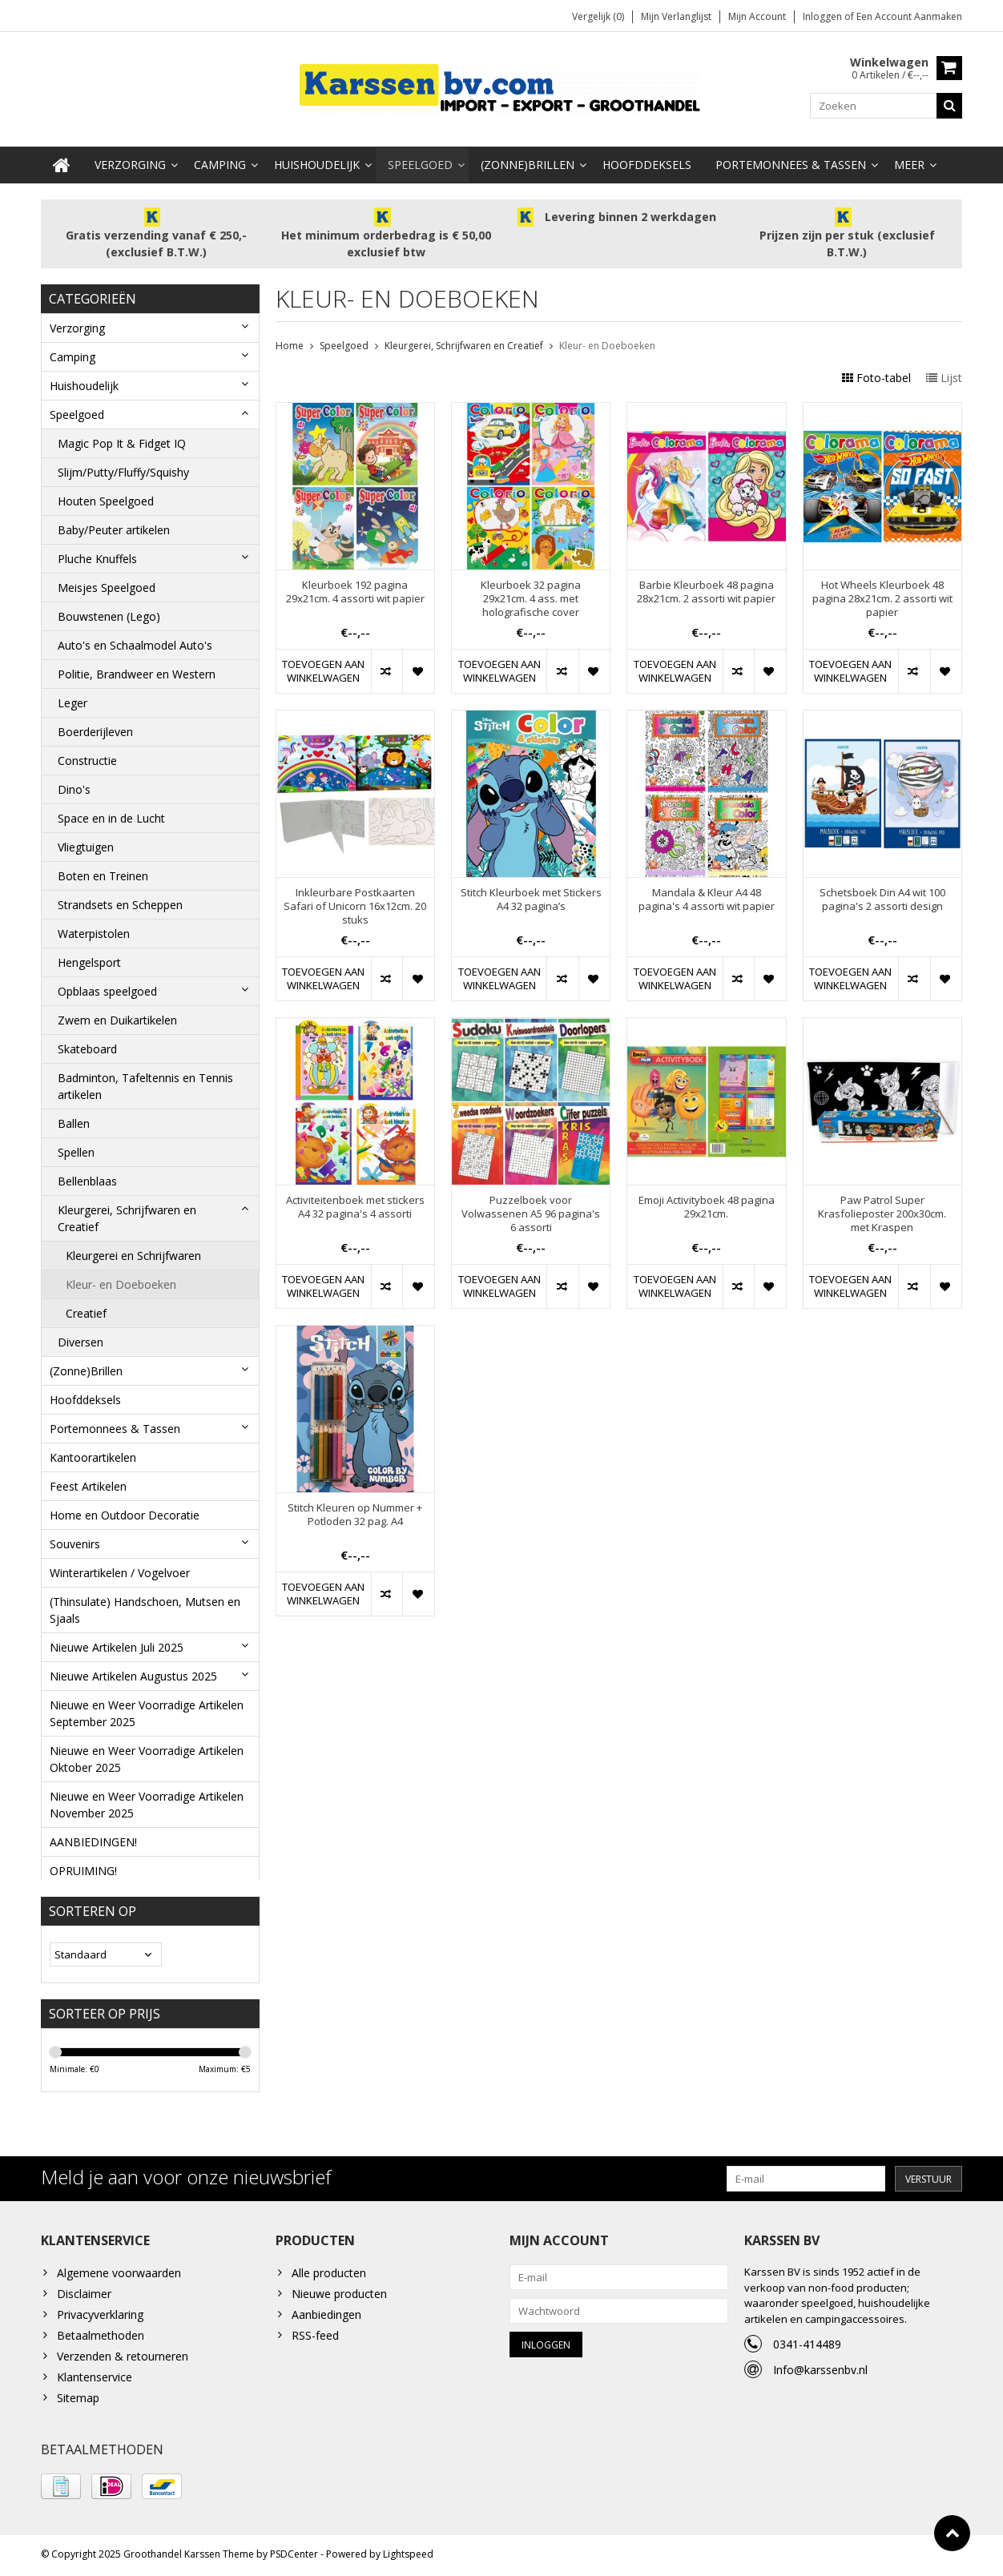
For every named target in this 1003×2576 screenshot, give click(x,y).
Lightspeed (408, 2556)
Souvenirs (75, 1540)
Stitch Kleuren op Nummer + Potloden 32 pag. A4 (355, 1511)
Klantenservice (94, 2379)
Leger (72, 698)
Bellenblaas (87, 1177)
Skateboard (87, 1045)
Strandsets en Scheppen (120, 900)
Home (290, 342)
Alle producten (329, 2275)
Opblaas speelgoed (107, 987)
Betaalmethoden (100, 2337)
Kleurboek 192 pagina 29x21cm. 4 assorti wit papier (355, 588)
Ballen (74, 1119)
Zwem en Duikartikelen (117, 1016)
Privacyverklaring (100, 2316)
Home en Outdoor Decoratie (124, 1511)
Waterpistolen (94, 929)
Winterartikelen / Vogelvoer (120, 1568)
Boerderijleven (95, 727)
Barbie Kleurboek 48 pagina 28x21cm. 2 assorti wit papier (706, 588)
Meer (909, 160)
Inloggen (823, 16)
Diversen (80, 1338)
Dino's (74, 785)
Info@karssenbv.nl (820, 2372)
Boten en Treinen (103, 871)
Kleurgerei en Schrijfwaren (133, 1251)
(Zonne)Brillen (527, 160)
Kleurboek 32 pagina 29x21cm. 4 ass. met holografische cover (531, 595)
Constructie (87, 756)
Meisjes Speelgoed (106, 583)
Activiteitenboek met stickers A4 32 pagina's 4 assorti (355, 1204)
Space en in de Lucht (111, 814)
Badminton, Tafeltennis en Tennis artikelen (145, 1082)
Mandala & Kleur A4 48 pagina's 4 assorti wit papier (706, 896)
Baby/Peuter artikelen (114, 525)
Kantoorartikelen (93, 1453)
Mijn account (757, 16)
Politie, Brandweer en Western (137, 670)
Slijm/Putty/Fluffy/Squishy (123, 468)
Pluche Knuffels (97, 554)
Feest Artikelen (88, 1482)
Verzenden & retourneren (122, 2358)
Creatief (86, 1309)
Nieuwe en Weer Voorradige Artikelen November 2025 (147, 1801)
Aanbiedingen (326, 2316)
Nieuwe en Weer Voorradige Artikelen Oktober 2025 (147, 1755)
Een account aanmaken (909, 16)
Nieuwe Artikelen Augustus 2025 (133, 1672)
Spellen (76, 1148)
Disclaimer (84, 2296)
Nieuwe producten (339, 2296)
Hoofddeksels (646, 160)
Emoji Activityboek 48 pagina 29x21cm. (706, 1204)
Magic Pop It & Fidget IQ (122, 439)
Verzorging (130, 160)
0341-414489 (807, 2346)
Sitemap (78, 2400)
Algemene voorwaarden (119, 2275)
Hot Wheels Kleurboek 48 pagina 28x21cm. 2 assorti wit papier (882, 595)
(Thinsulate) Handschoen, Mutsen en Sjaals (145, 1606)
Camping (220, 160)
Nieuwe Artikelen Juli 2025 (116, 1643)
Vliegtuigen (86, 843)
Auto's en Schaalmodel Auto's (135, 641)
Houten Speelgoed (106, 497)
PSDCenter (294, 2556)
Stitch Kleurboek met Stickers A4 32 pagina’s (531, 896)
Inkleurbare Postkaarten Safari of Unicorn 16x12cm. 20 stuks (355, 903)
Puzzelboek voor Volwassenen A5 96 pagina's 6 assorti (530, 1210)
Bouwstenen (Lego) (109, 612)
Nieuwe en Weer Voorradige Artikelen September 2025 (147, 1709)
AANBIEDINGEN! (93, 1837)
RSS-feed (315, 2337)
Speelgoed (420, 160)
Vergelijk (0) (598, 16)
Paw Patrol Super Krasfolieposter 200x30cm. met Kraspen (882, 1210)
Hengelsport (89, 958)
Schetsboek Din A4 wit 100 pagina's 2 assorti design (882, 896)
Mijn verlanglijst (676, 16)
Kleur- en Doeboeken (121, 1280)
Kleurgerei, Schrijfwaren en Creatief (127, 1214)
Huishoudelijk (317, 160)
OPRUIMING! (83, 1866)
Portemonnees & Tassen (790, 160)
